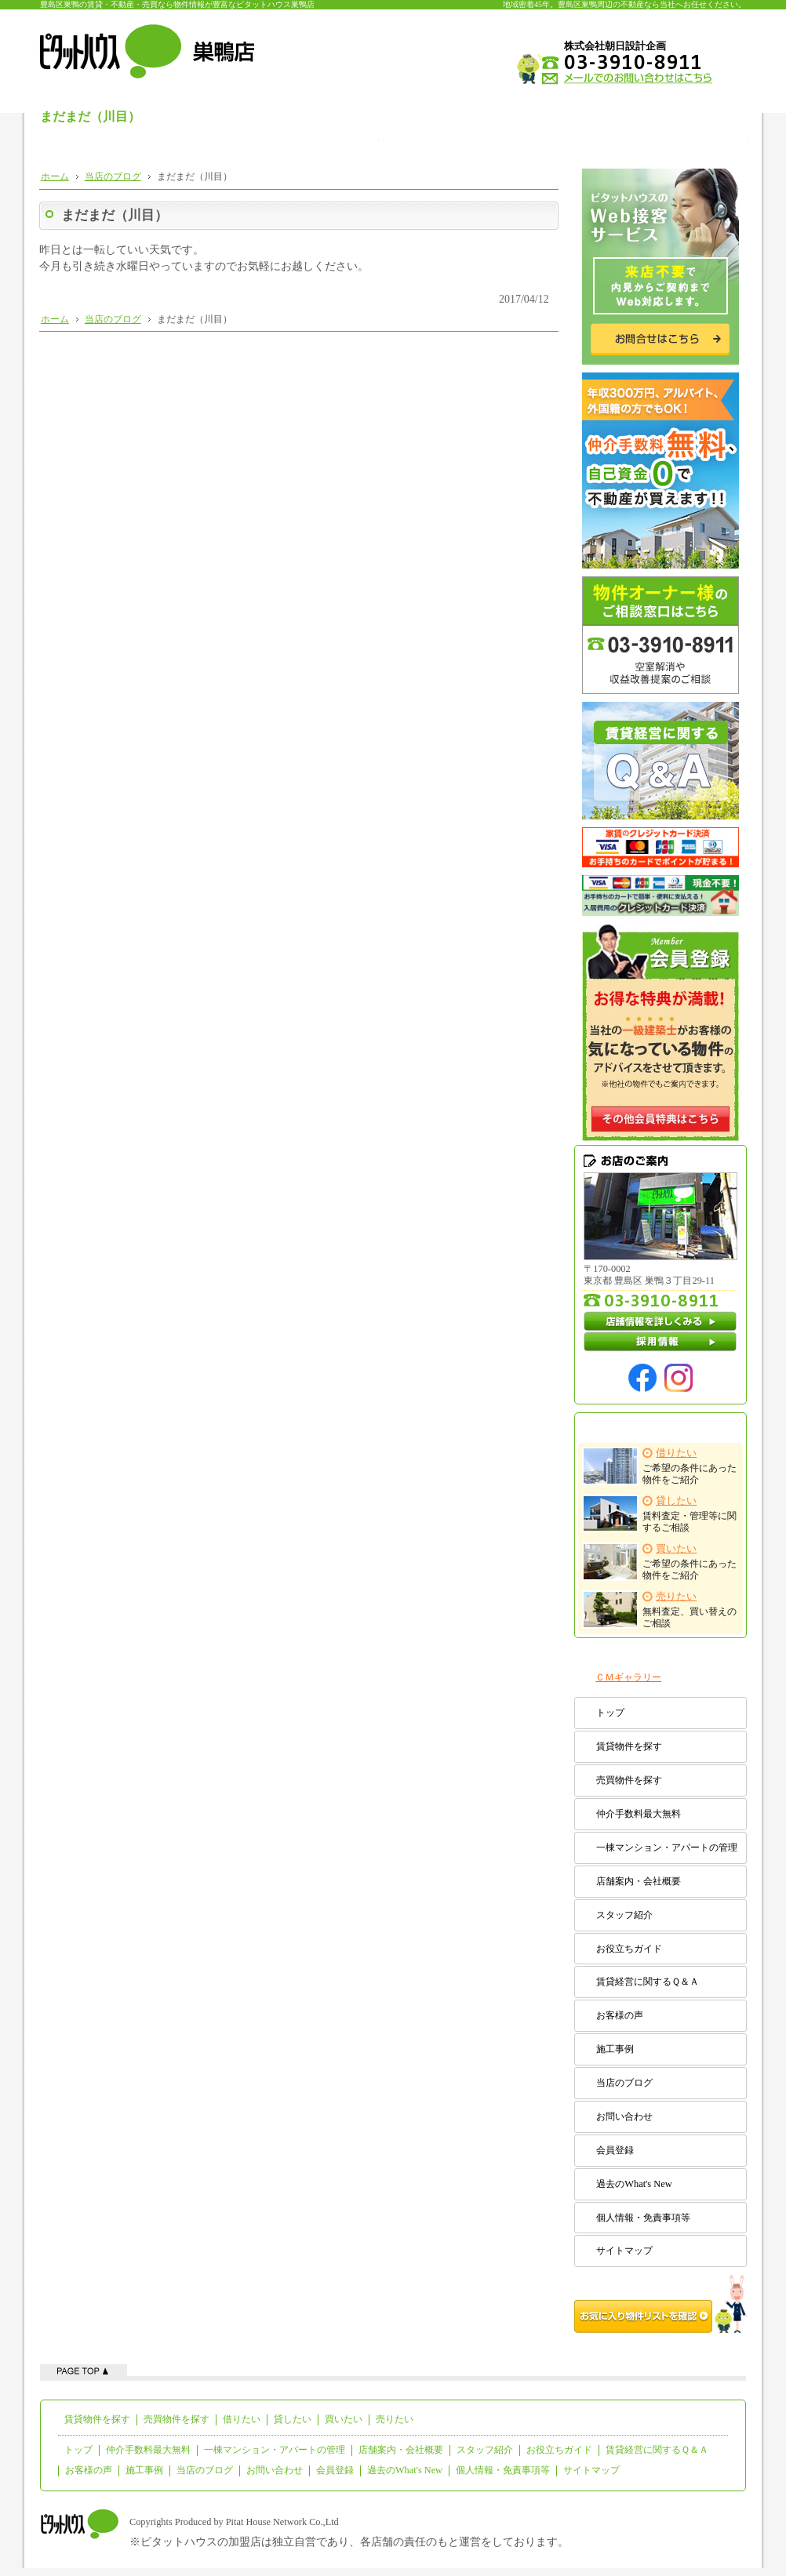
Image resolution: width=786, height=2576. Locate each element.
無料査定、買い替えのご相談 (660, 1609)
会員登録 (615, 2150)
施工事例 (615, 2049)
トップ (610, 1712)
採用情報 (660, 1342)
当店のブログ (624, 2082)
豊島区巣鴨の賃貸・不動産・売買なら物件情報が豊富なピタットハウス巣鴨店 (177, 4)
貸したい (292, 2419)
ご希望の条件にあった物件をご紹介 (660, 1466)
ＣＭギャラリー (628, 1677)
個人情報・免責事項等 (643, 2217)
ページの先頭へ (83, 2370)
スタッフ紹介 (624, 1914)
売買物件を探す (629, 1780)
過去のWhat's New (633, 2183)
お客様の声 (619, 2015)
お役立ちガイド (629, 1948)
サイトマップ (624, 2250)
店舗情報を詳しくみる (660, 1321)
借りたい (241, 2419)
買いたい (343, 2419)
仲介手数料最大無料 (638, 1813)
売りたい (394, 2419)
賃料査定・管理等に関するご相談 (660, 1514)
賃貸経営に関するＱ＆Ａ (647, 1981)
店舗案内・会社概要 (638, 1881)
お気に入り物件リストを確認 (660, 2304)
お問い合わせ (624, 2116)
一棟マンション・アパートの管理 (666, 1847)
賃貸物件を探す (629, 1746)
